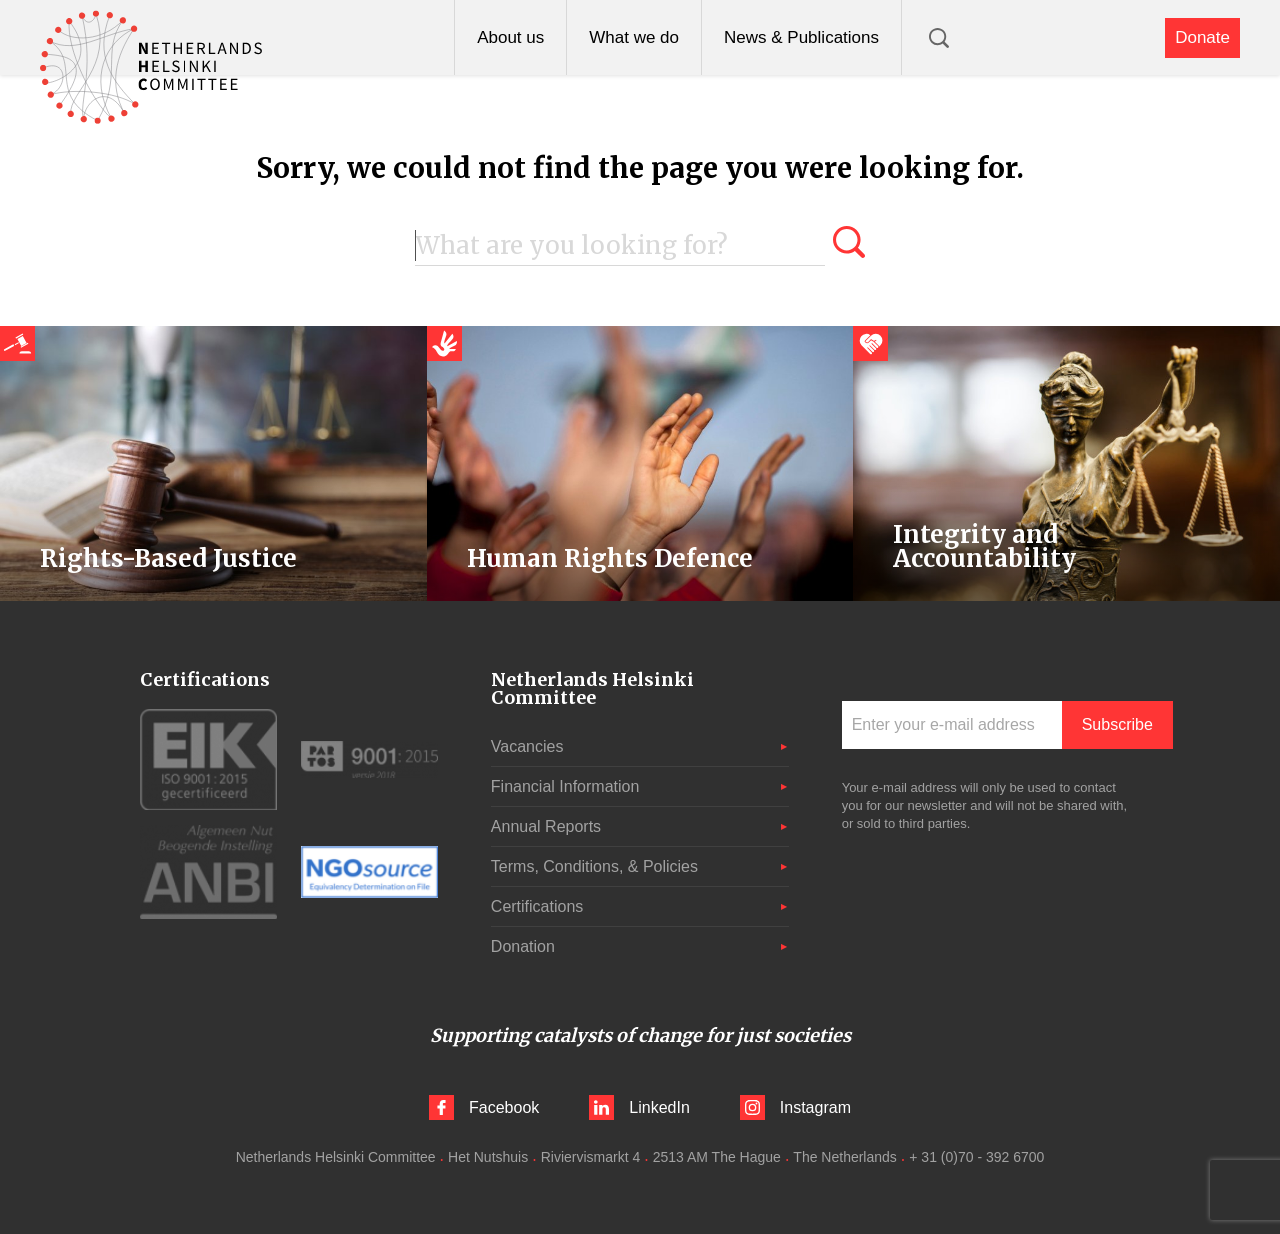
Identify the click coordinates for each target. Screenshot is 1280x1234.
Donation (523, 946)
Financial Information (565, 786)
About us (510, 37)
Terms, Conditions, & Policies (594, 866)
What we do (634, 37)
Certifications (537, 906)
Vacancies (527, 746)
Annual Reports (546, 826)
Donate (1202, 37)
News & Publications (801, 37)
